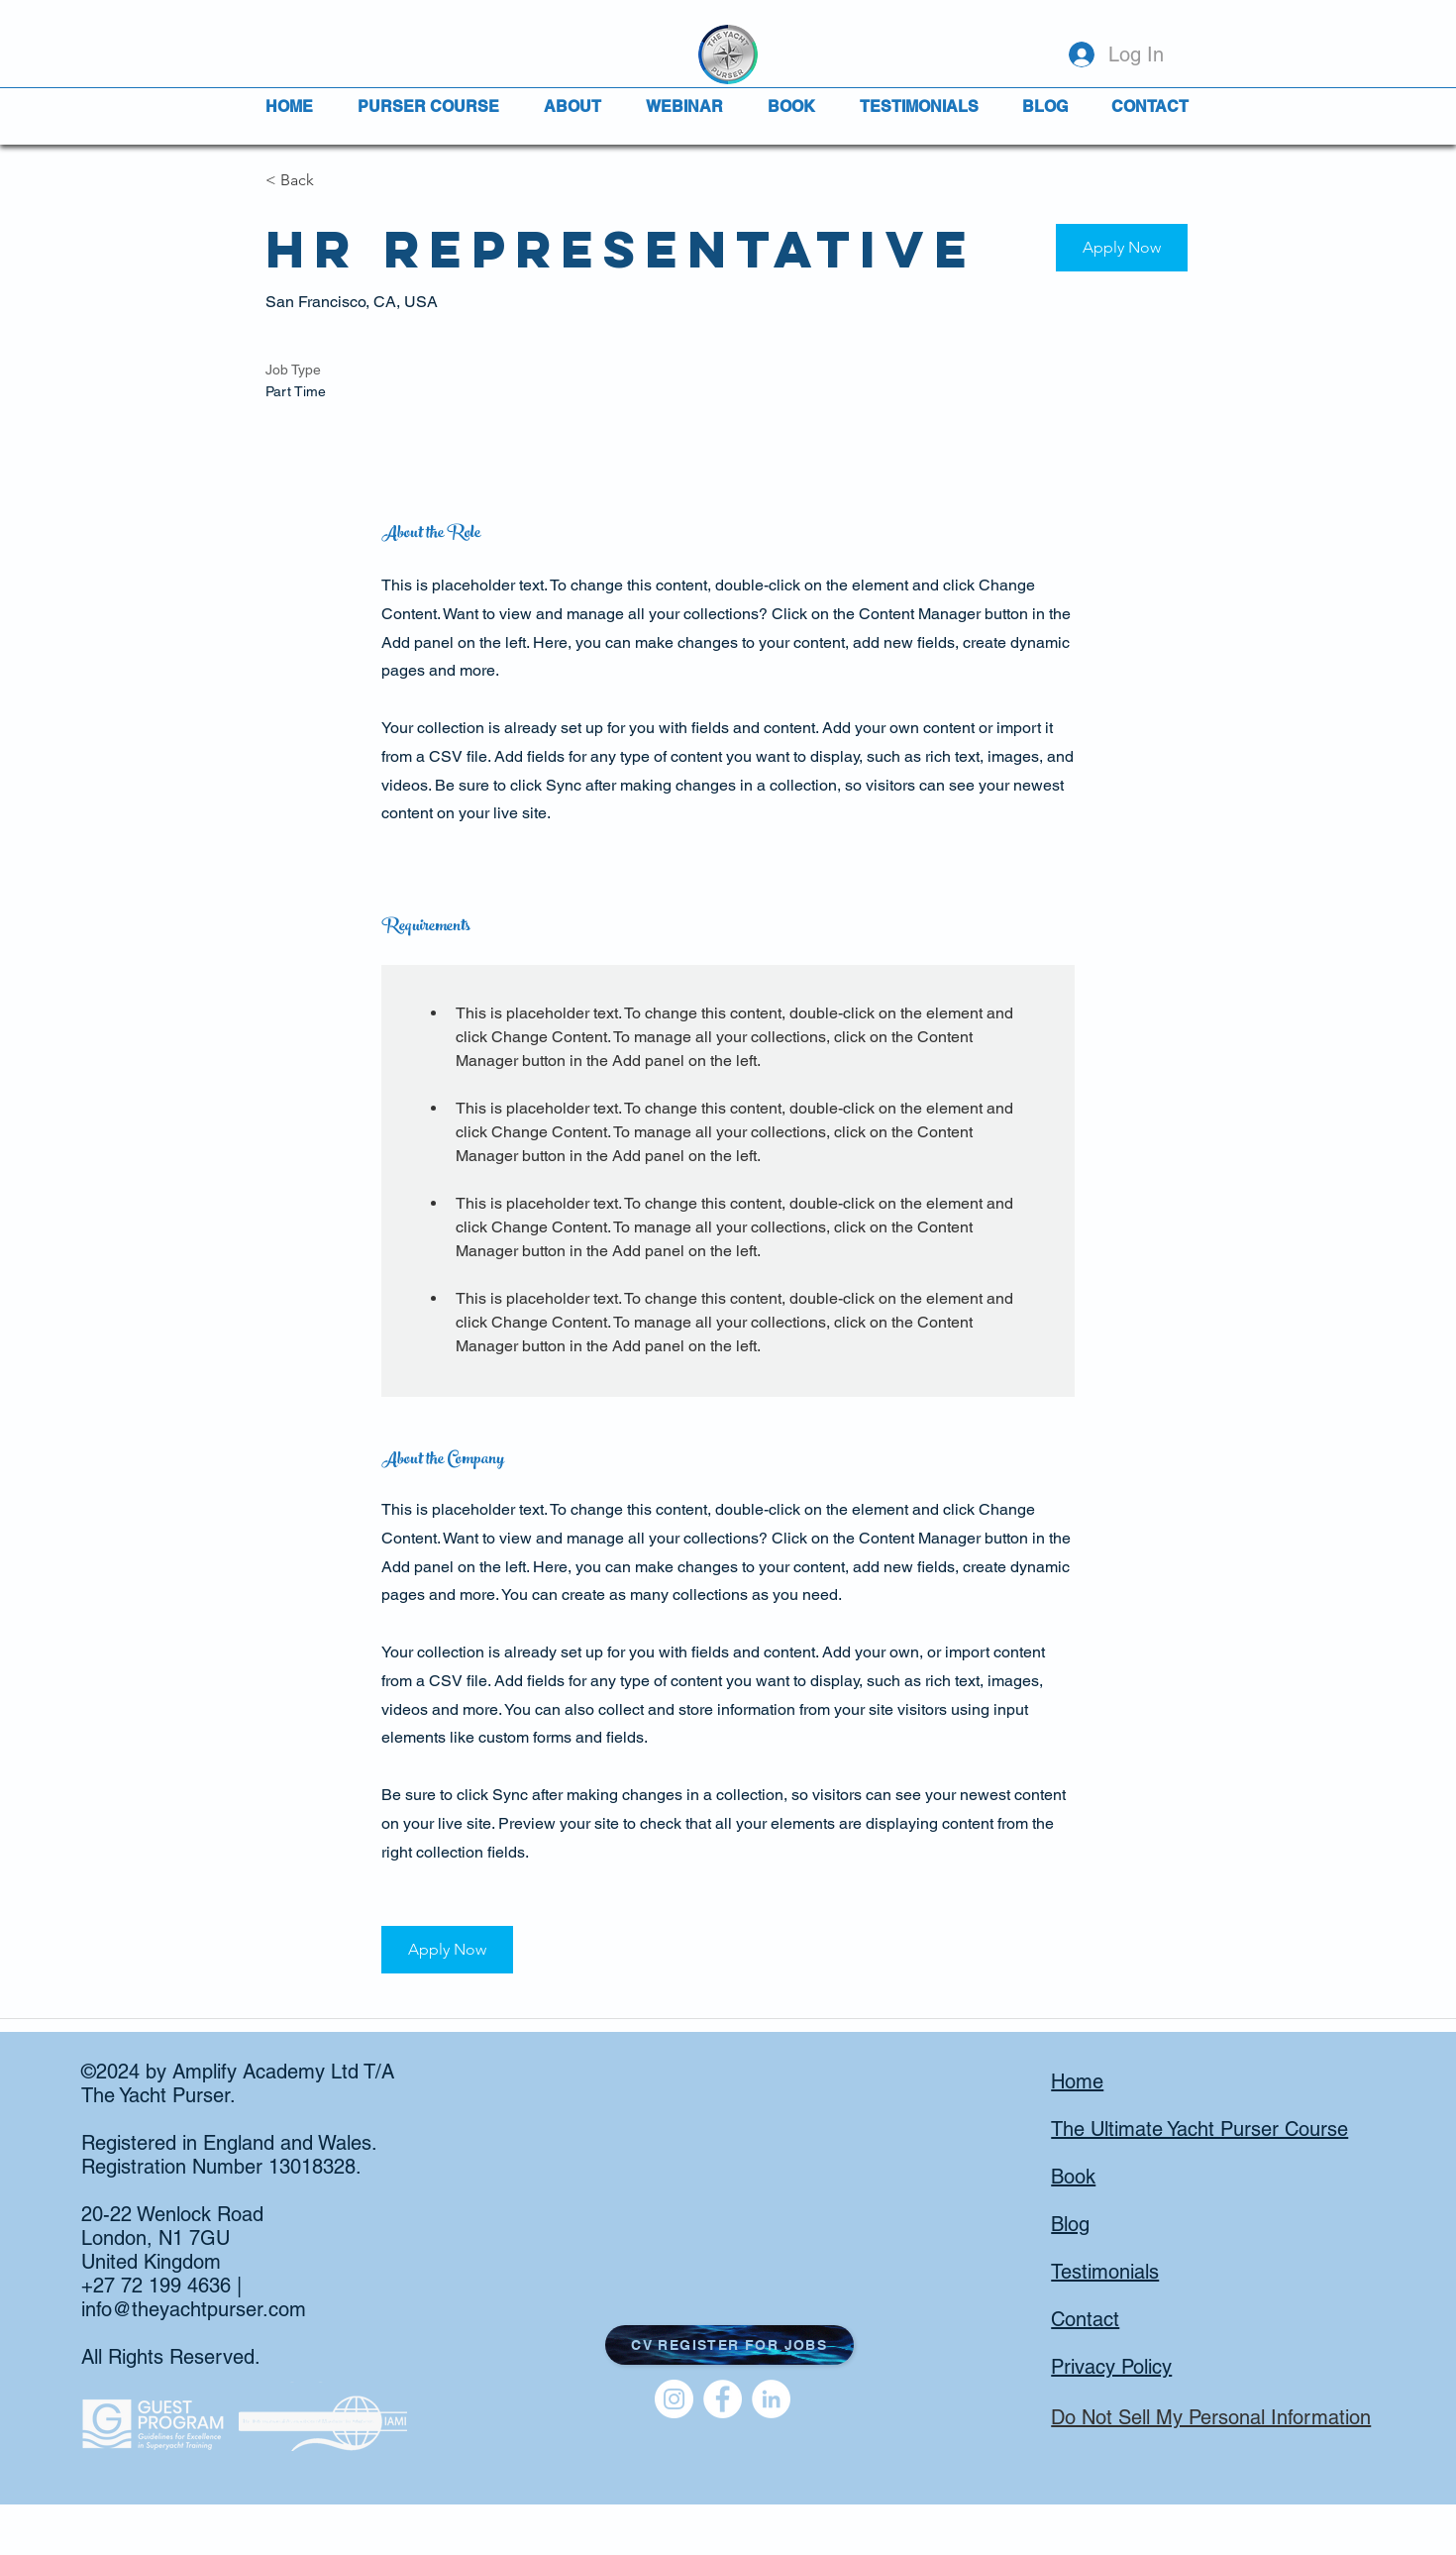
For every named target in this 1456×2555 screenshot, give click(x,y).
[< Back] (335, 180)
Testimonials (1105, 2272)
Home (1077, 2081)
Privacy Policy (1111, 2367)
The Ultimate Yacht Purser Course (1199, 2129)
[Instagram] (674, 2399)
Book (1073, 2176)
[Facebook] (722, 2399)
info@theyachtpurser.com (193, 2309)
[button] (1122, 247)
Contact (1085, 2319)
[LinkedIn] (771, 2399)
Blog (1070, 2224)
